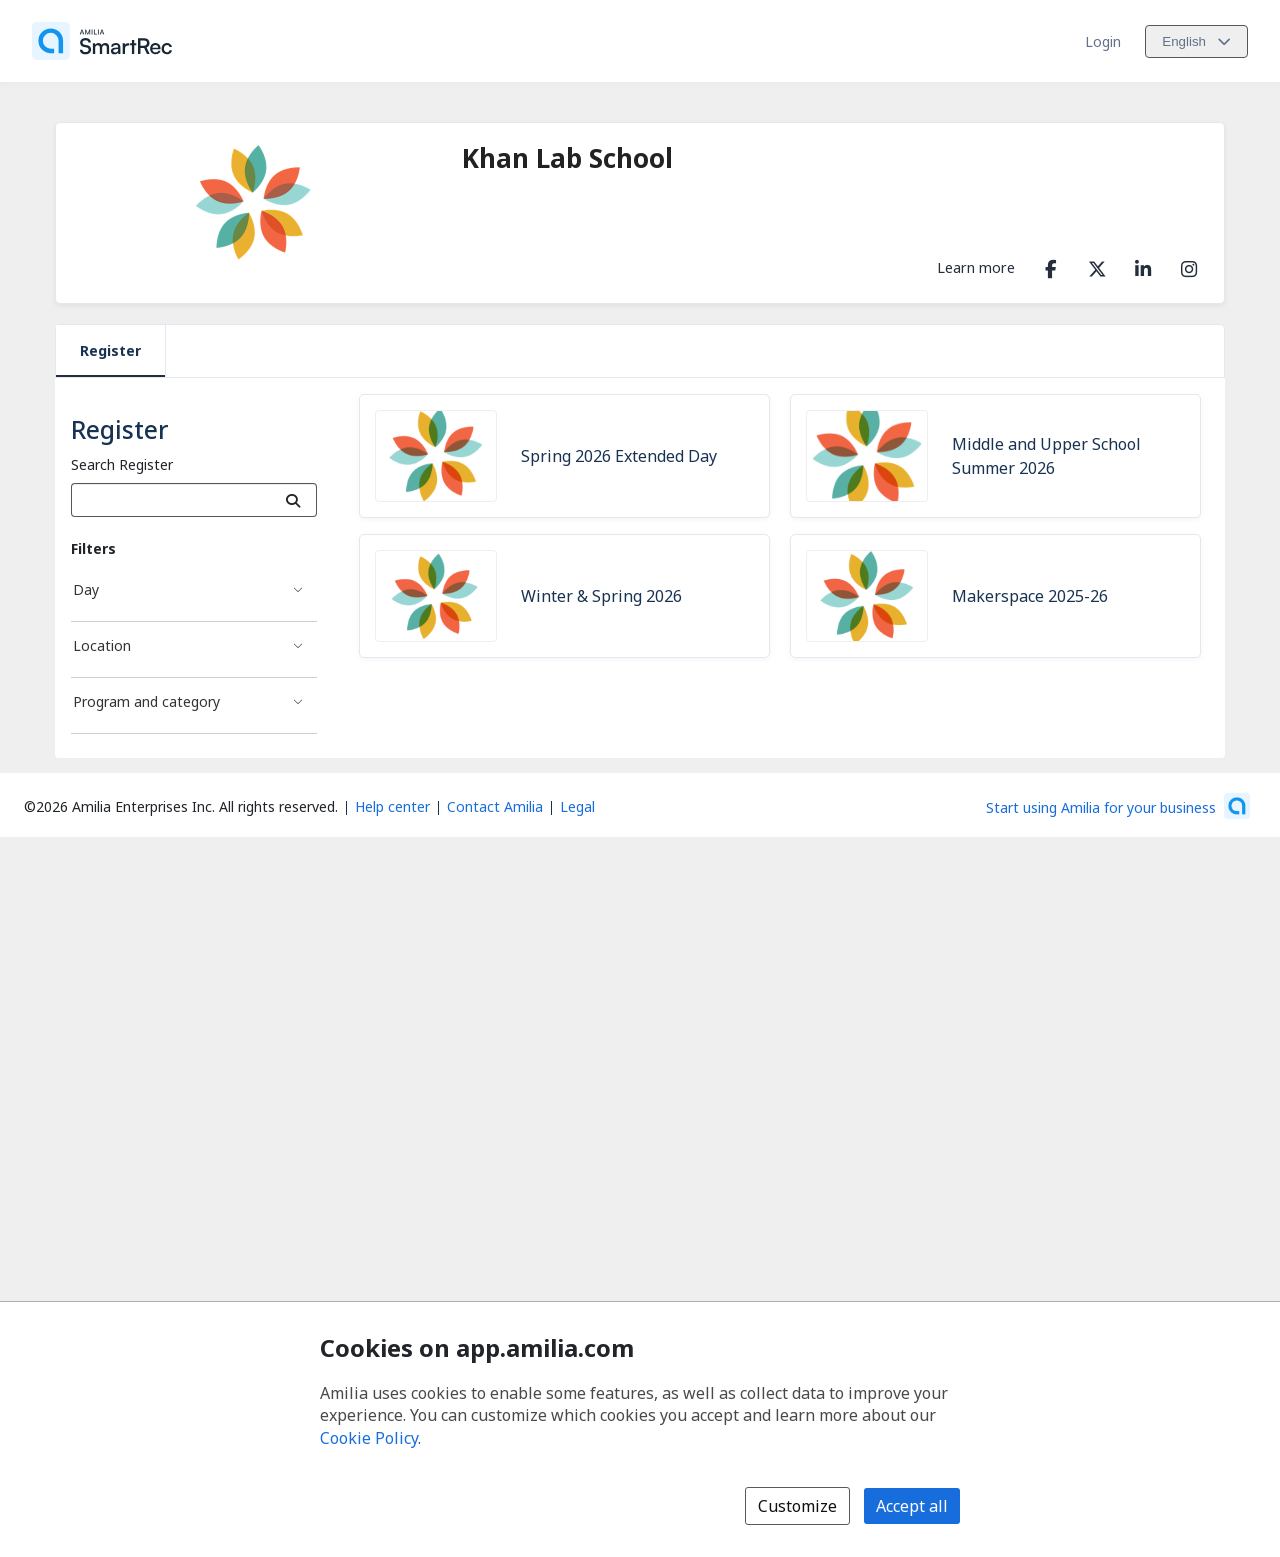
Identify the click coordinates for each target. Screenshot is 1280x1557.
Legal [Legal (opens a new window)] (577, 806)
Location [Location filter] (102, 645)
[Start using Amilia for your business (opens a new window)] (1118, 806)
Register (110, 350)
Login (1103, 41)
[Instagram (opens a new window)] (1189, 265)
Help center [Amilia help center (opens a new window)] (392, 806)
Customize (797, 1506)
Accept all (912, 1506)
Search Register (122, 464)
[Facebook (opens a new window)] (1051, 265)
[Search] (293, 500)
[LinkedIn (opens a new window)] (1143, 265)
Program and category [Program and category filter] (146, 701)
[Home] (102, 41)
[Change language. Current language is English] (1196, 41)
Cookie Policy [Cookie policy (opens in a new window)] (369, 1438)
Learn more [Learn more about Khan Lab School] (976, 267)
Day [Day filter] (86, 589)
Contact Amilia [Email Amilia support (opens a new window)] (495, 806)
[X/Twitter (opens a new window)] (1097, 265)
